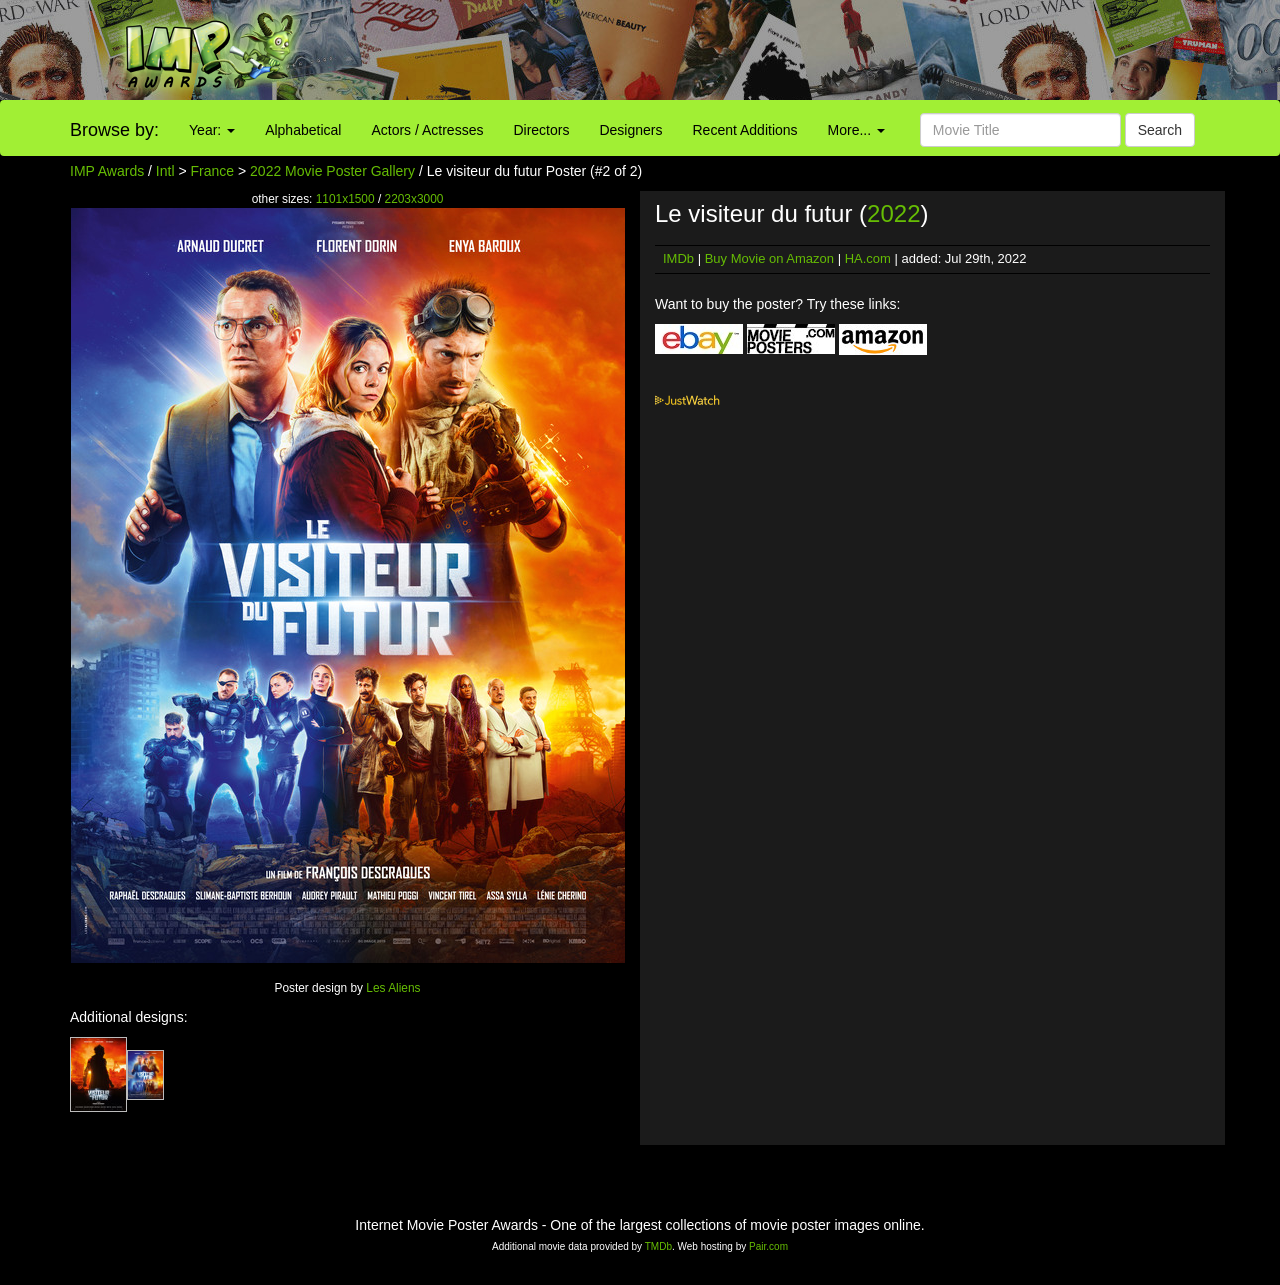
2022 (893, 213)
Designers (630, 130)
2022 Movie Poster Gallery (332, 171)
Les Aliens (393, 988)
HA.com (868, 258)
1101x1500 (345, 199)
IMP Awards (107, 171)
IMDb (678, 258)
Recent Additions (745, 130)
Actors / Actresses (427, 130)
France (213, 171)
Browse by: (114, 130)
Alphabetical (303, 130)
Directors (541, 130)
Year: (212, 130)
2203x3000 (414, 199)
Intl (165, 171)
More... (856, 130)
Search (1160, 130)
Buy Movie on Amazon (769, 258)
